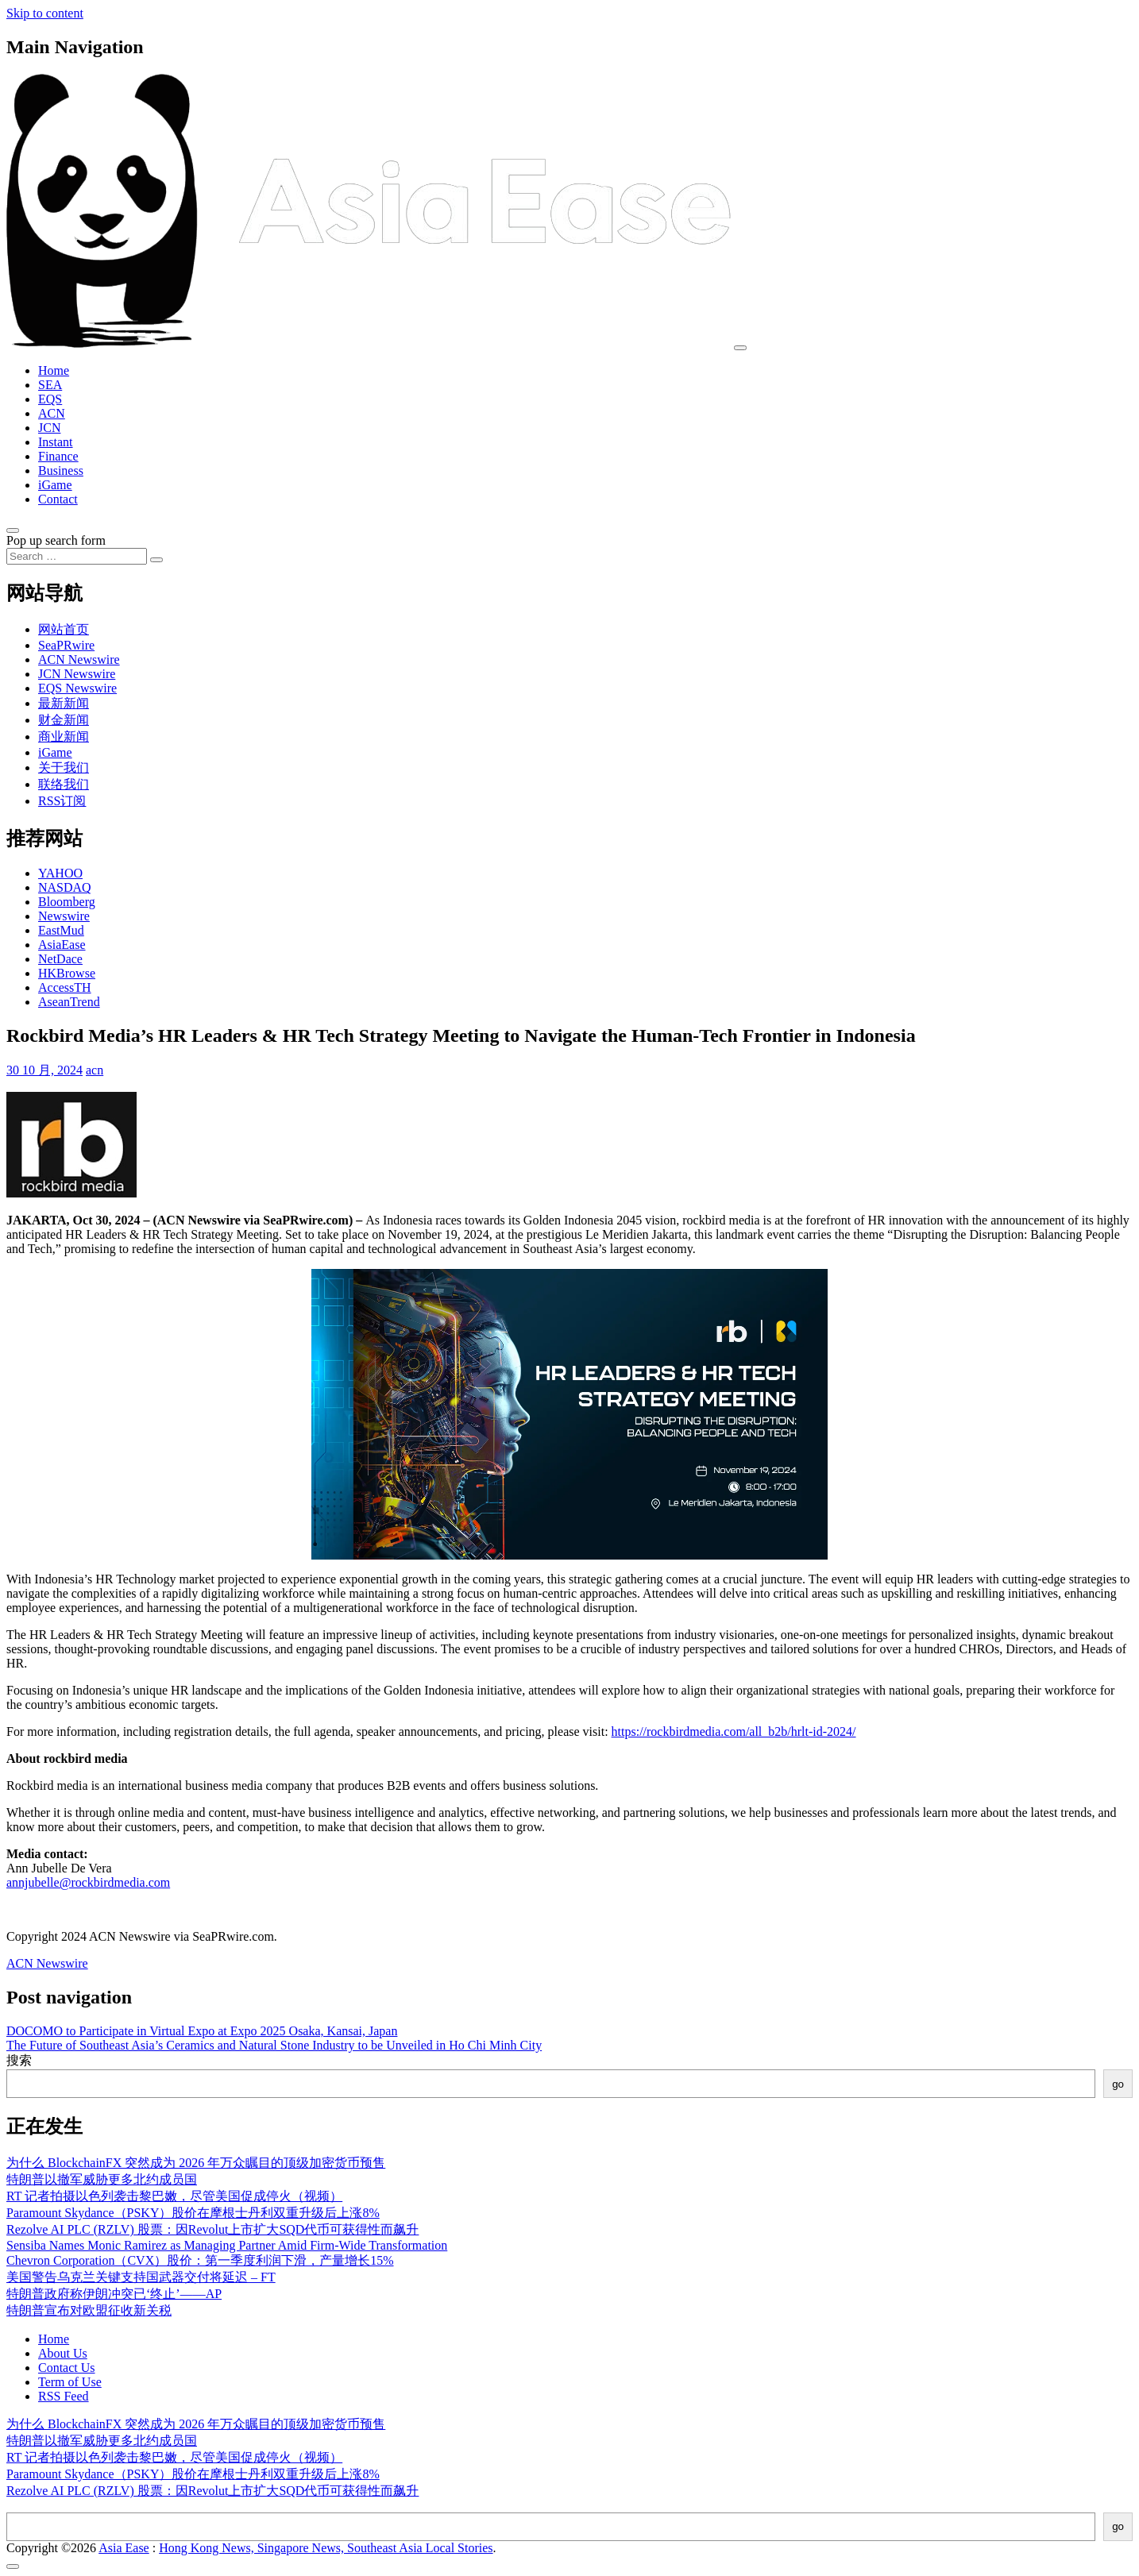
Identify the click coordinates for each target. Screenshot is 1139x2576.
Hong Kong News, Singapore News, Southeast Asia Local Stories (325, 2548)
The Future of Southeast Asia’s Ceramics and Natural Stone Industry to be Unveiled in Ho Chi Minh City (274, 2045)
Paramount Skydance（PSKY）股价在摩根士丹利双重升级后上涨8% (193, 2212)
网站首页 (63, 629)
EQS (50, 399)
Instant (55, 442)
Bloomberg (66, 901)
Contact (58, 499)
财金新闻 (63, 720)
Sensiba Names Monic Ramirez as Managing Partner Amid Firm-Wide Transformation (226, 2245)
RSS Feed (63, 2396)
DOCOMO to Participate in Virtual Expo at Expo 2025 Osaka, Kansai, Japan (201, 2031)
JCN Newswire (76, 674)
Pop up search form (56, 540)
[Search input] (76, 556)
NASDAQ (64, 887)
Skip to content (44, 13)
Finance (58, 456)
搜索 (19, 2060)
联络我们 (63, 784)
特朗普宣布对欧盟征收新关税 (89, 2310)
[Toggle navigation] (740, 347)
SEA (50, 384)
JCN (49, 427)
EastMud (61, 930)
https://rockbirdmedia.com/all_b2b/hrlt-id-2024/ (734, 1731)
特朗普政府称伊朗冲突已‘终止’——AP (114, 2293)
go (1118, 2084)
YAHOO (60, 873)
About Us (62, 2353)
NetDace (60, 959)
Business (60, 470)
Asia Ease (123, 2548)
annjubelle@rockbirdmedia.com (88, 1882)
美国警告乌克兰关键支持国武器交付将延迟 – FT (141, 2277)
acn (94, 1070)
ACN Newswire (79, 659)
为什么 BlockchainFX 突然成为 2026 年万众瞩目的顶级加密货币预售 (195, 2162)
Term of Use (70, 2382)
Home (53, 370)
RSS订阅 (62, 801)
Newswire (64, 916)
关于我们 (63, 767)
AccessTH (64, 987)
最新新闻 (63, 703)
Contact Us (66, 2367)
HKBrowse (66, 973)
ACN (51, 413)
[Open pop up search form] (12, 530)
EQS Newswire (77, 688)
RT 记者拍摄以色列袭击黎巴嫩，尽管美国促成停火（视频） (174, 2196)
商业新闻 (63, 736)
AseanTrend (69, 1001)
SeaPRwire (66, 645)
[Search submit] (156, 559)
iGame (55, 485)
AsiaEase (62, 944)
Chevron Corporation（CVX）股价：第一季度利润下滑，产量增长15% (200, 2260)
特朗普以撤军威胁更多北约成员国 (101, 2179)
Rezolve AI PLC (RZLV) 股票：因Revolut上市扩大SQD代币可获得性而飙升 (212, 2229)
